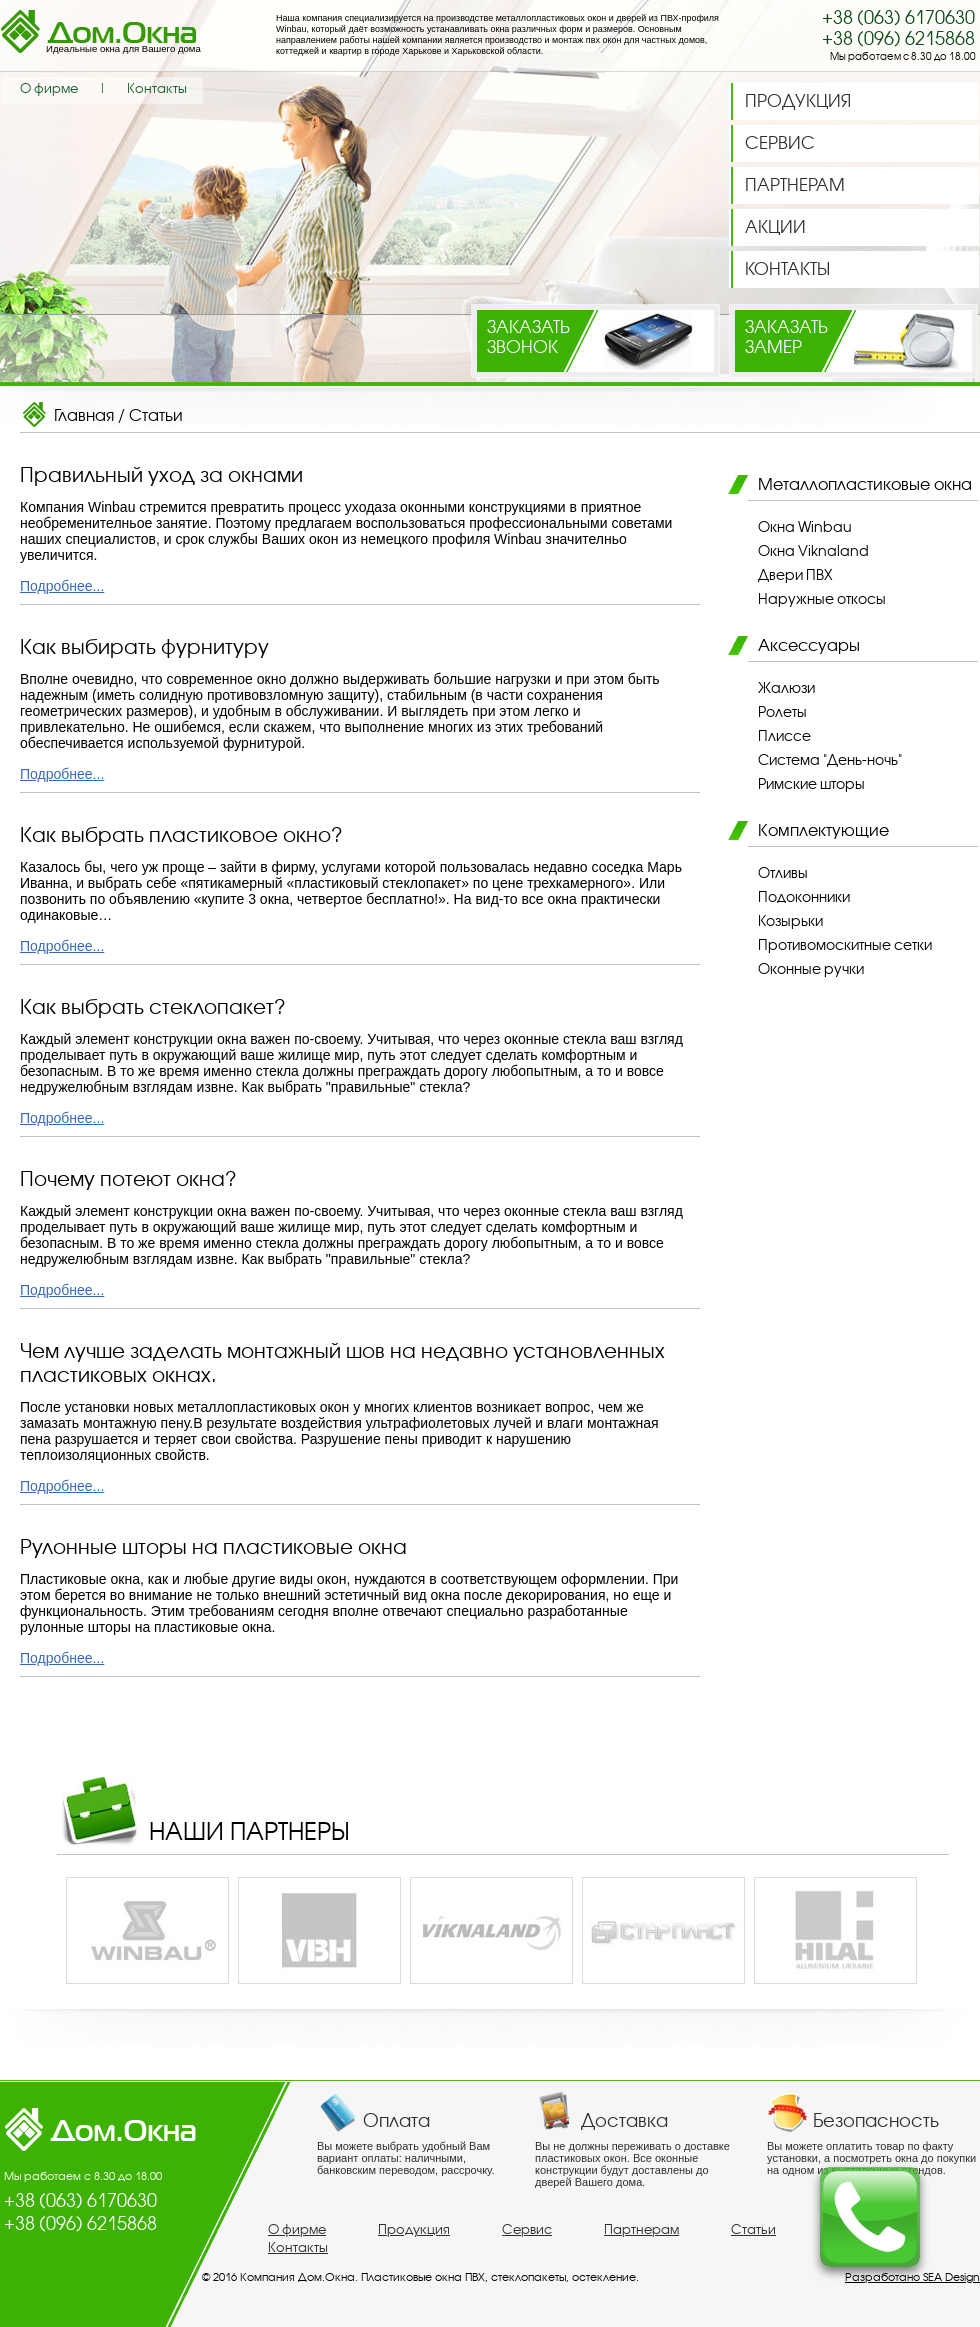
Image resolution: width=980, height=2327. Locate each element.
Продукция (414, 2229)
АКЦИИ (775, 227)
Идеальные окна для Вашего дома (123, 48)
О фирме (49, 88)
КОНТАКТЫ (787, 269)
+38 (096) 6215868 (898, 38)
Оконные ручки (811, 969)
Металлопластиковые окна (865, 484)
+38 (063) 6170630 (898, 17)
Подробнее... (62, 586)
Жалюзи (786, 688)
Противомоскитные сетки (845, 945)
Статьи (156, 415)
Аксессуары (809, 645)
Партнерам (641, 2229)
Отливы (783, 873)
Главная (84, 415)
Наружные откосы (822, 599)
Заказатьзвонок (528, 337)
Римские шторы (811, 784)
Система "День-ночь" (830, 760)
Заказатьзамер (786, 337)
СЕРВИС (780, 143)
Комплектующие (823, 830)
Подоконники (804, 897)
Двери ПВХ (795, 575)
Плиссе (784, 736)
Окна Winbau (805, 527)
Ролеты (782, 712)
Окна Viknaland (813, 551)
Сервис (527, 2229)
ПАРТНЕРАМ (795, 185)
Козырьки (790, 921)
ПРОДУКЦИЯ (798, 101)
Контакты (157, 88)
